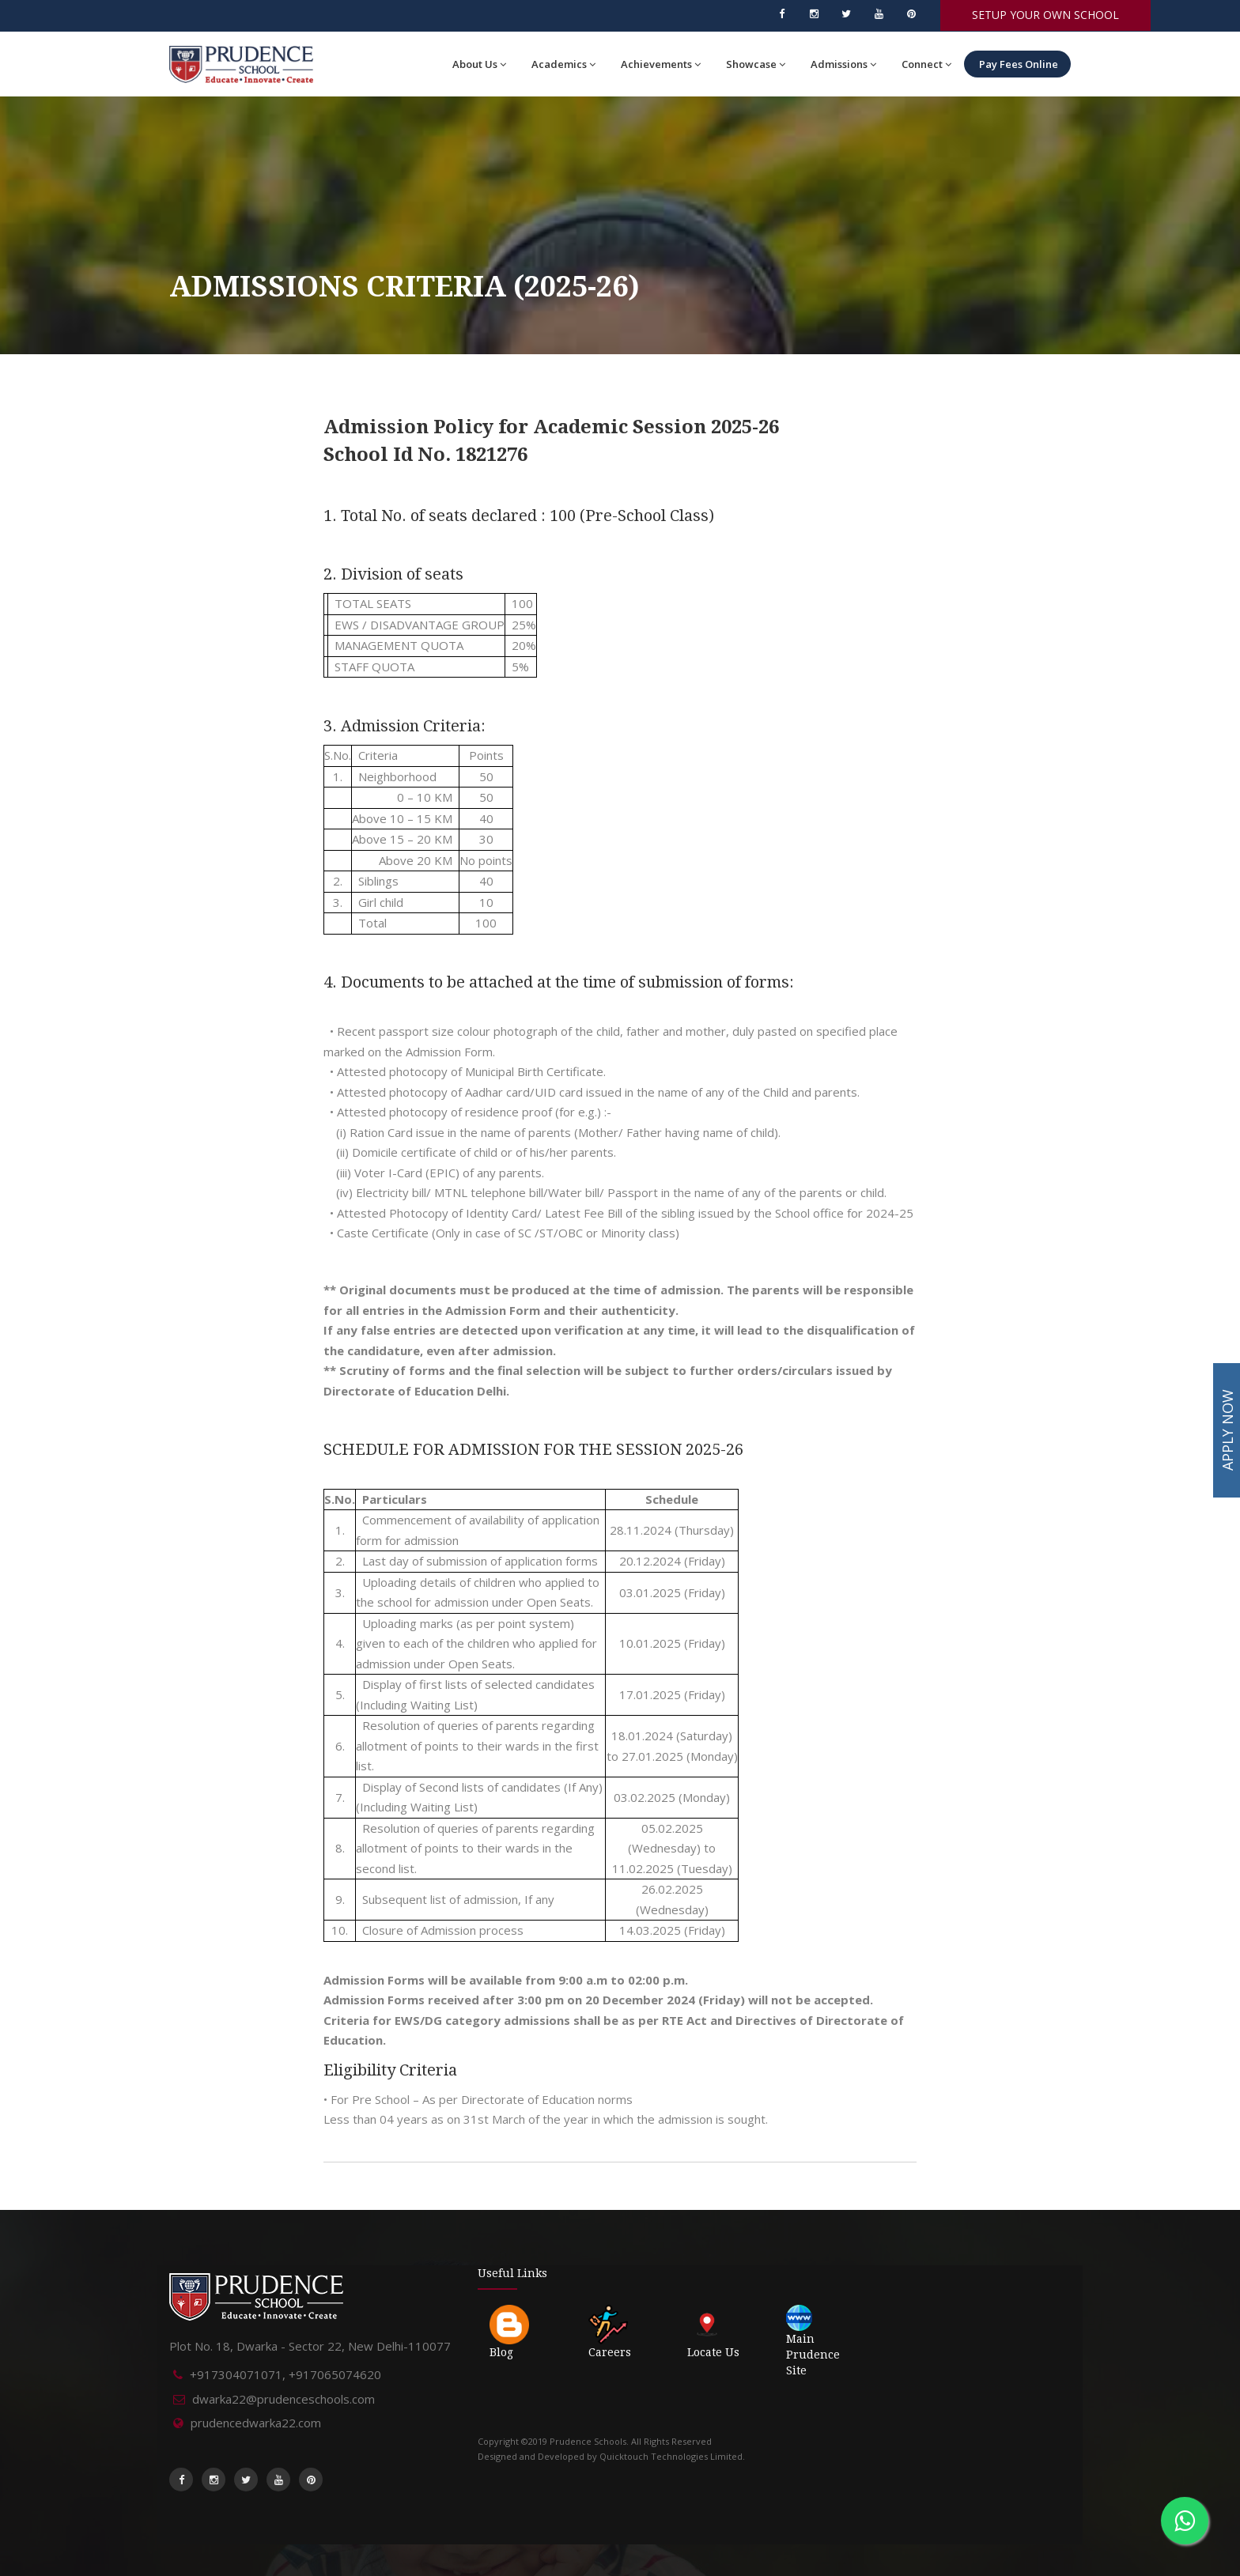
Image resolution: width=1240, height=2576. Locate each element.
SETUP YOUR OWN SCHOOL (1045, 14)
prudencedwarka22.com (256, 2423)
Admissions (843, 64)
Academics (563, 64)
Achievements (661, 64)
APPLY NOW (1227, 1430)
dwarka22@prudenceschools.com (283, 2399)
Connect (926, 64)
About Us (479, 64)
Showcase (755, 64)
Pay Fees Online (1017, 64)
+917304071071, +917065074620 (285, 2374)
